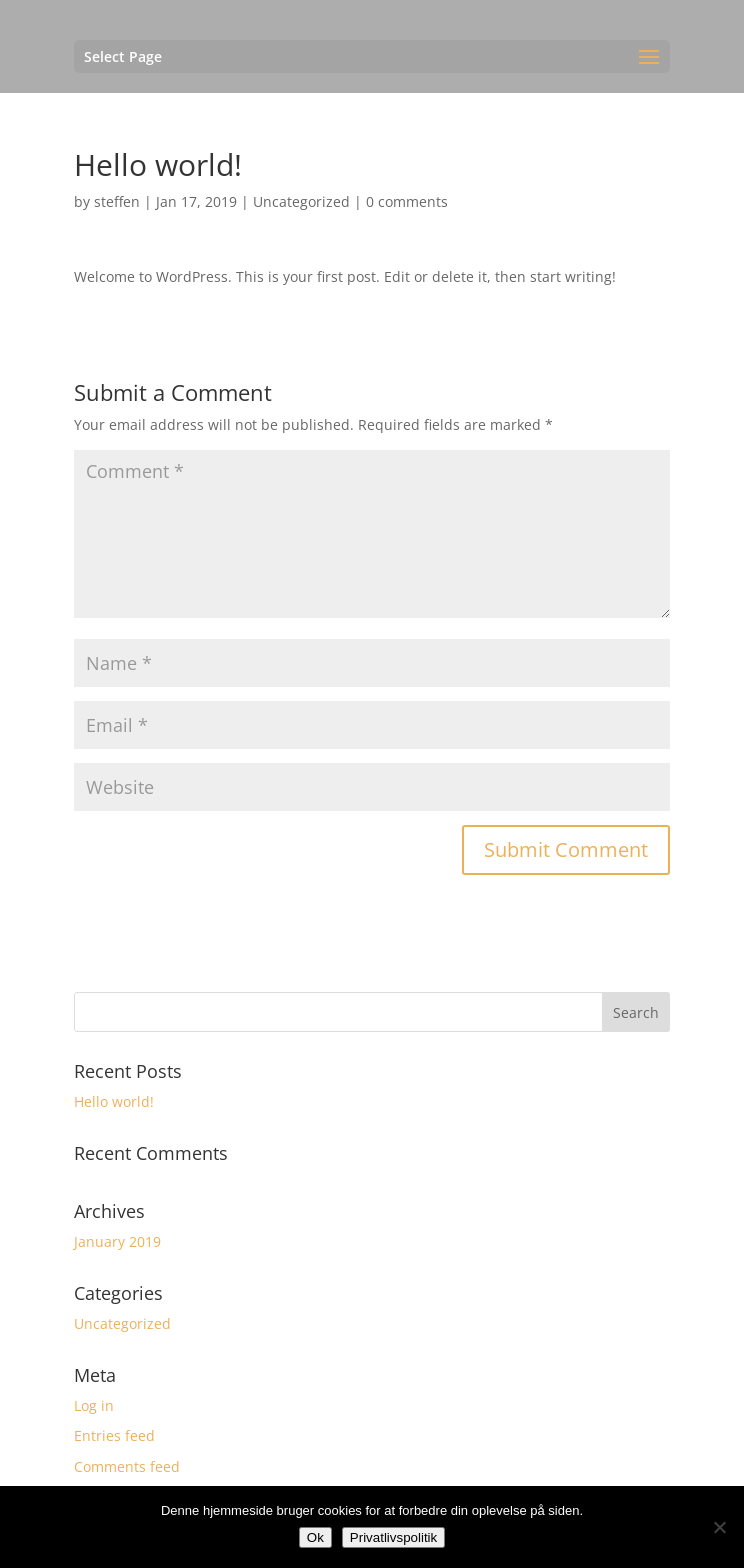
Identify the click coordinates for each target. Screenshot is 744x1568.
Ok (315, 1537)
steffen (117, 201)
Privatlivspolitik (393, 1537)
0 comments (407, 201)
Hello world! (114, 1101)
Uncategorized (301, 201)
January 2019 (117, 1241)
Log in (94, 1405)
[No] (719, 1527)
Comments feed (127, 1466)
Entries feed (114, 1435)
